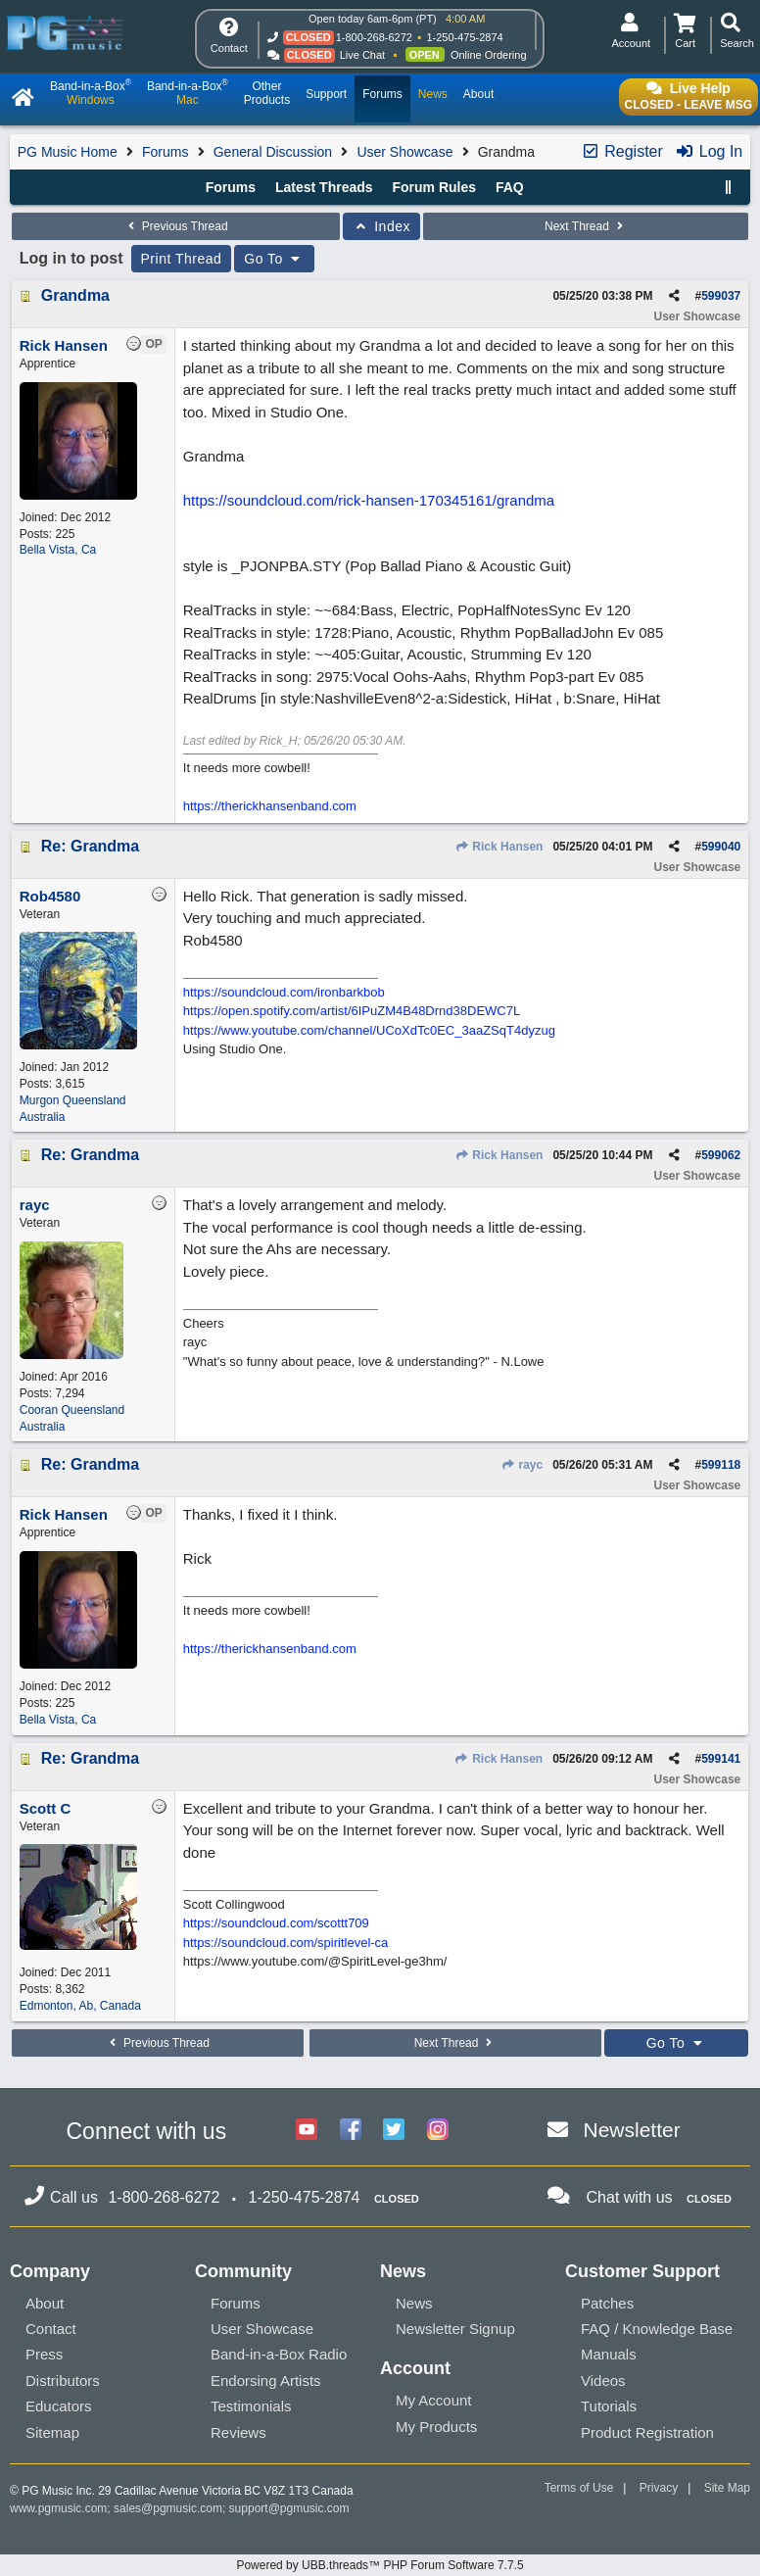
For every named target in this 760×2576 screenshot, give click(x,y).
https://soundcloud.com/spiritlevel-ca (286, 1942)
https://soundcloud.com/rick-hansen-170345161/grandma (368, 500)
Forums (165, 152)
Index (381, 226)
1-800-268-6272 (374, 37)
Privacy (659, 2488)
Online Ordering (489, 55)
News (414, 2303)
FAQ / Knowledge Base (657, 2328)
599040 (720, 846)
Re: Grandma (90, 846)
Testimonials (251, 2406)
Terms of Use (579, 2488)
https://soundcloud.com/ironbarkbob (284, 992)
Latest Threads (324, 187)
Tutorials (609, 2406)
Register (622, 151)
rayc (521, 1465)
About (44, 2303)
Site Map (727, 2488)
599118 (720, 1465)
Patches (607, 2303)
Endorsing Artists (266, 2380)
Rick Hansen (498, 846)
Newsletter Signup (455, 2328)
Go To (274, 259)
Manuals (609, 2354)
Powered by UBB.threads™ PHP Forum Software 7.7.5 (379, 2565)
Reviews (238, 2432)
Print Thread (181, 259)
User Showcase (404, 152)
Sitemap (52, 2432)
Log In (708, 151)
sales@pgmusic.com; (171, 2508)
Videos (603, 2380)
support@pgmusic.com (289, 2508)
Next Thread (586, 226)
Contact (50, 2328)
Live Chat (362, 55)
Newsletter (632, 2129)
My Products (436, 2426)
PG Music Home (68, 152)
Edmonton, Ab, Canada (80, 2006)
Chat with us (630, 2197)
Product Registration (647, 2432)
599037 (720, 296)
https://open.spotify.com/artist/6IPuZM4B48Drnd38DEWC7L (351, 1010)
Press (44, 2354)
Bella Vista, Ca (58, 550)
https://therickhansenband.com (269, 806)
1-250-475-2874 (464, 37)
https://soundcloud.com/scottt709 (276, 1923)
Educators (58, 2406)
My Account (434, 2400)
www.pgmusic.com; (60, 2508)
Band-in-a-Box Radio (279, 2354)
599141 (720, 1759)
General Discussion (273, 152)
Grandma (75, 295)
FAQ (510, 187)
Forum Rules (434, 187)
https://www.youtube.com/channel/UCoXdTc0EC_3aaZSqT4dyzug (369, 1030)
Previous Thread (175, 226)
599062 (720, 1155)
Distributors (62, 2380)
